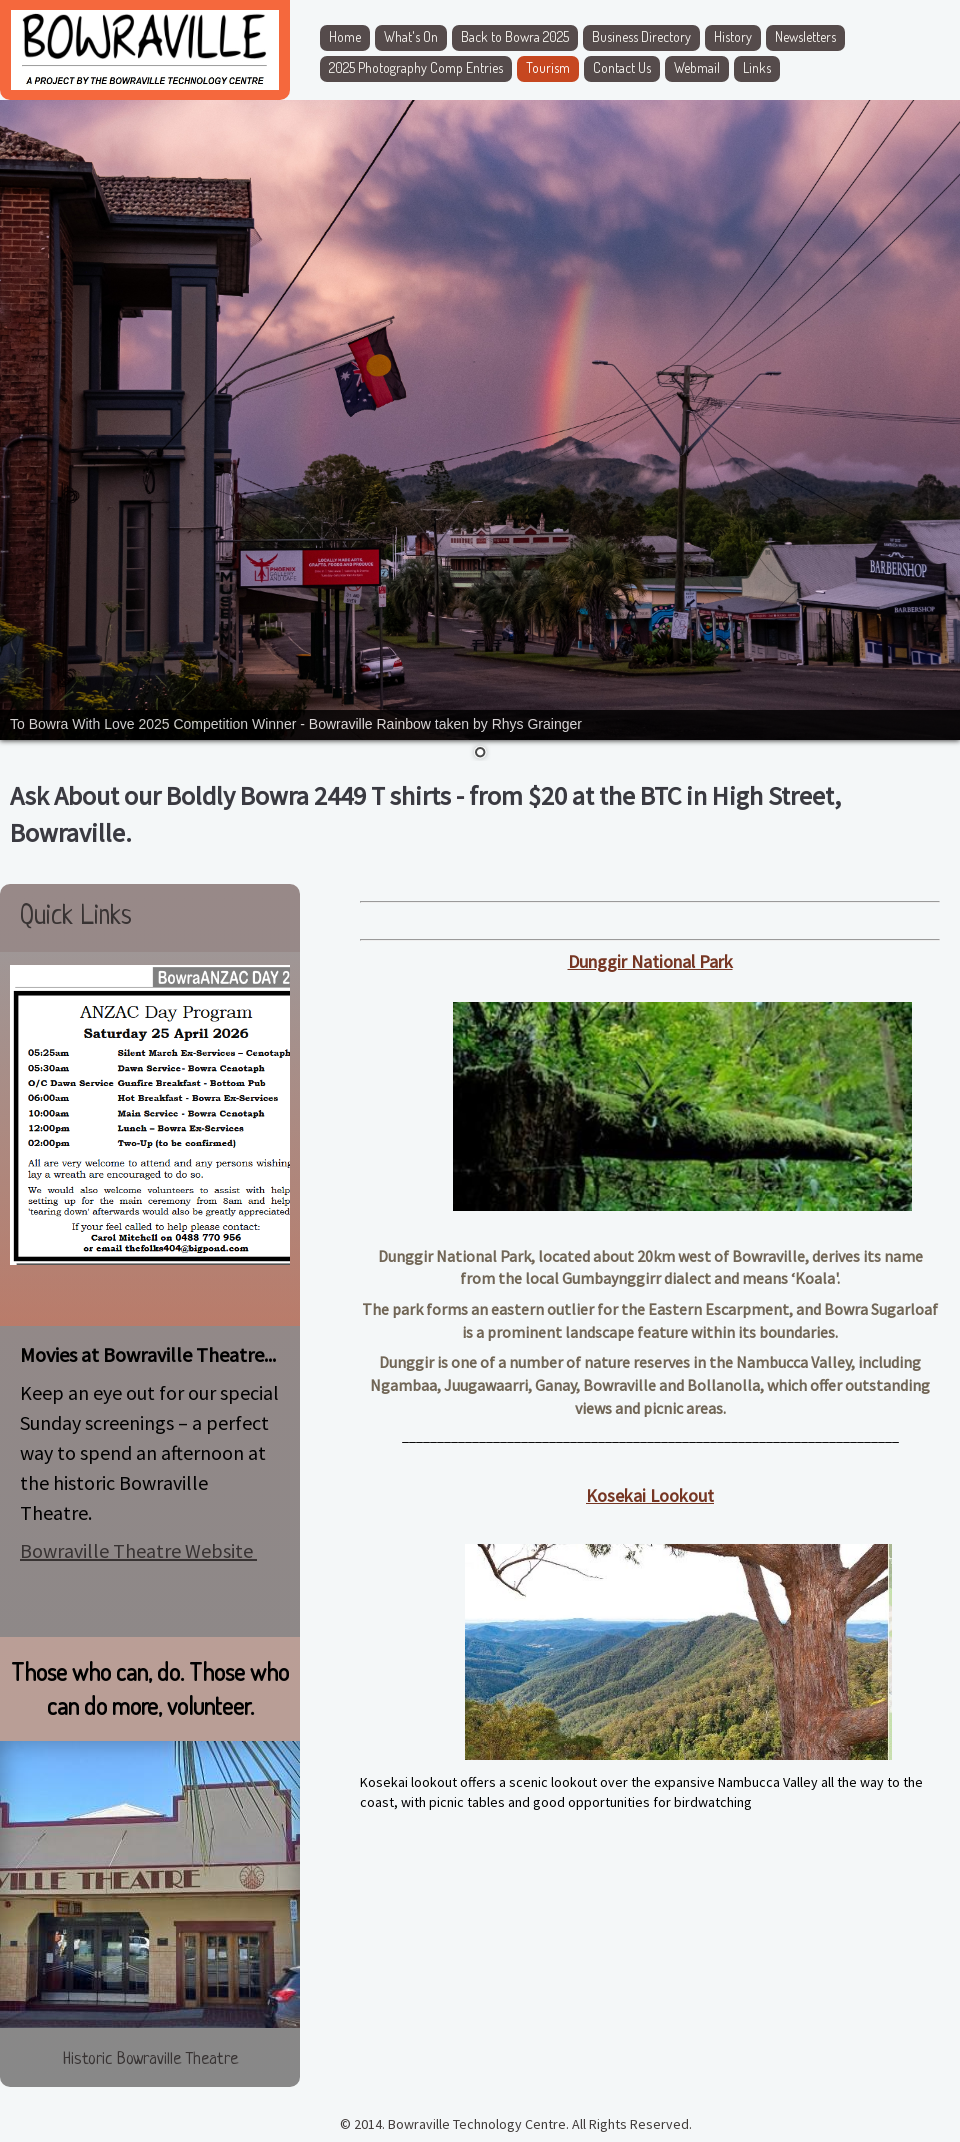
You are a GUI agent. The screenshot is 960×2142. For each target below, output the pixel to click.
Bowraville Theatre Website (138, 1550)
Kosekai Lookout (650, 1495)
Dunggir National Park (650, 961)
